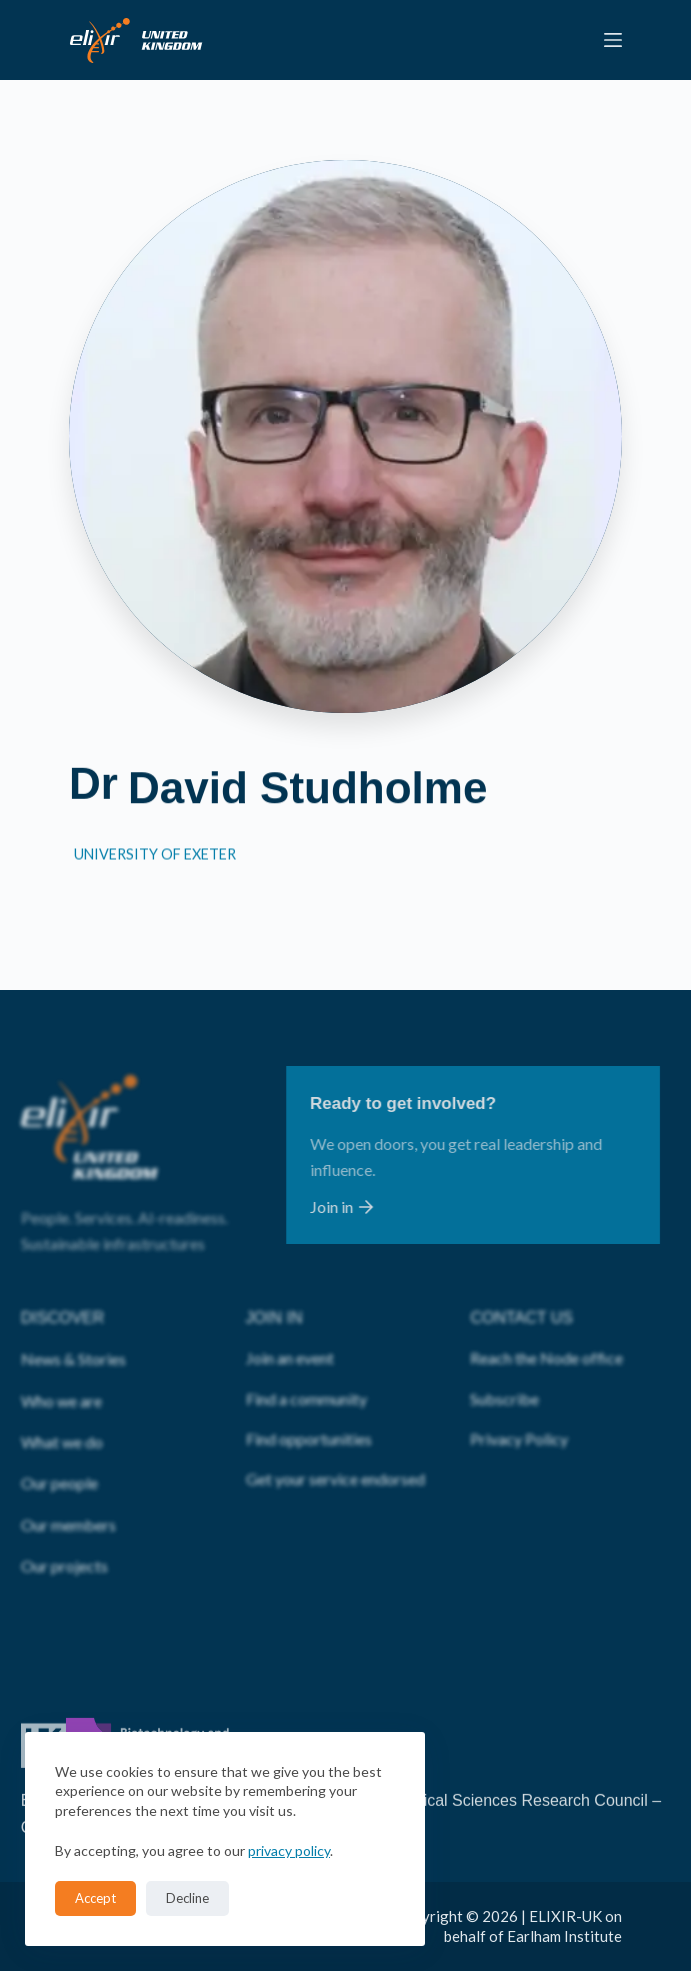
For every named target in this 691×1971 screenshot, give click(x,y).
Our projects (64, 1539)
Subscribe (504, 1371)
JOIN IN (274, 1291)
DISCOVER (63, 1291)
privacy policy (289, 1850)
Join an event (290, 1331)
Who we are (61, 1373)
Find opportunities (309, 1412)
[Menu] (613, 40)
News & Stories (73, 1332)
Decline (187, 1898)
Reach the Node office (546, 1331)
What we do (62, 1415)
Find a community (306, 1371)
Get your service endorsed (335, 1452)
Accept (95, 1898)
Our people (59, 1456)
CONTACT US (521, 1291)
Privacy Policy (519, 1412)
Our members (68, 1497)
